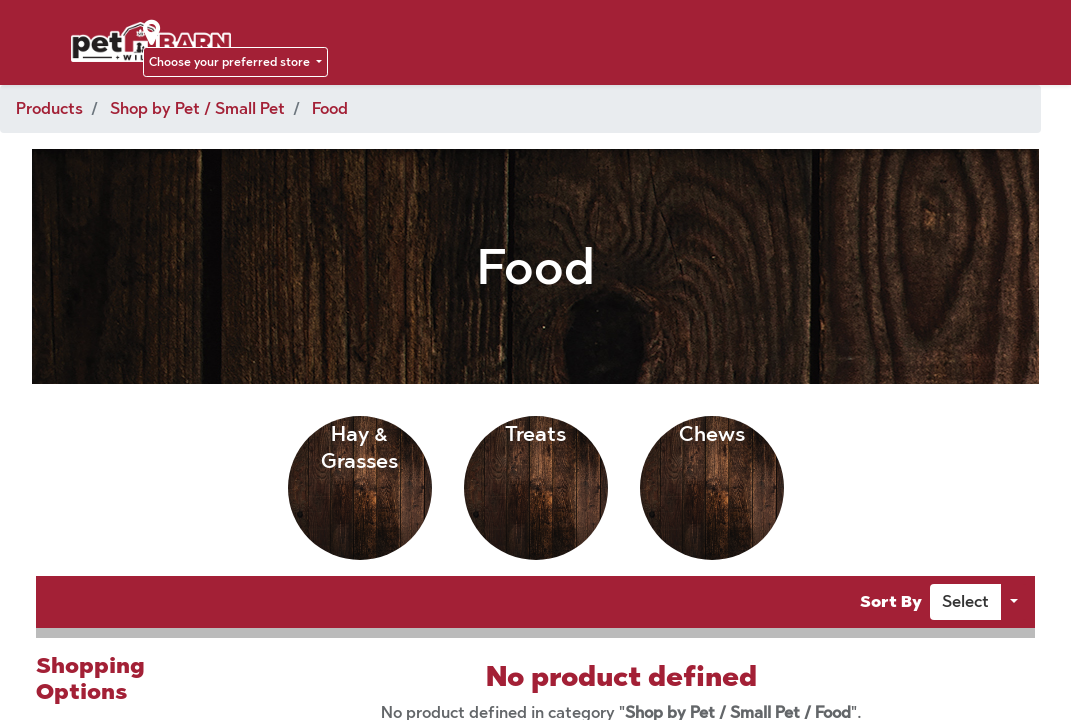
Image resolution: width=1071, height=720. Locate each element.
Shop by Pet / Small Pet (197, 108)
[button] (965, 602)
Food (330, 108)
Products (49, 108)
